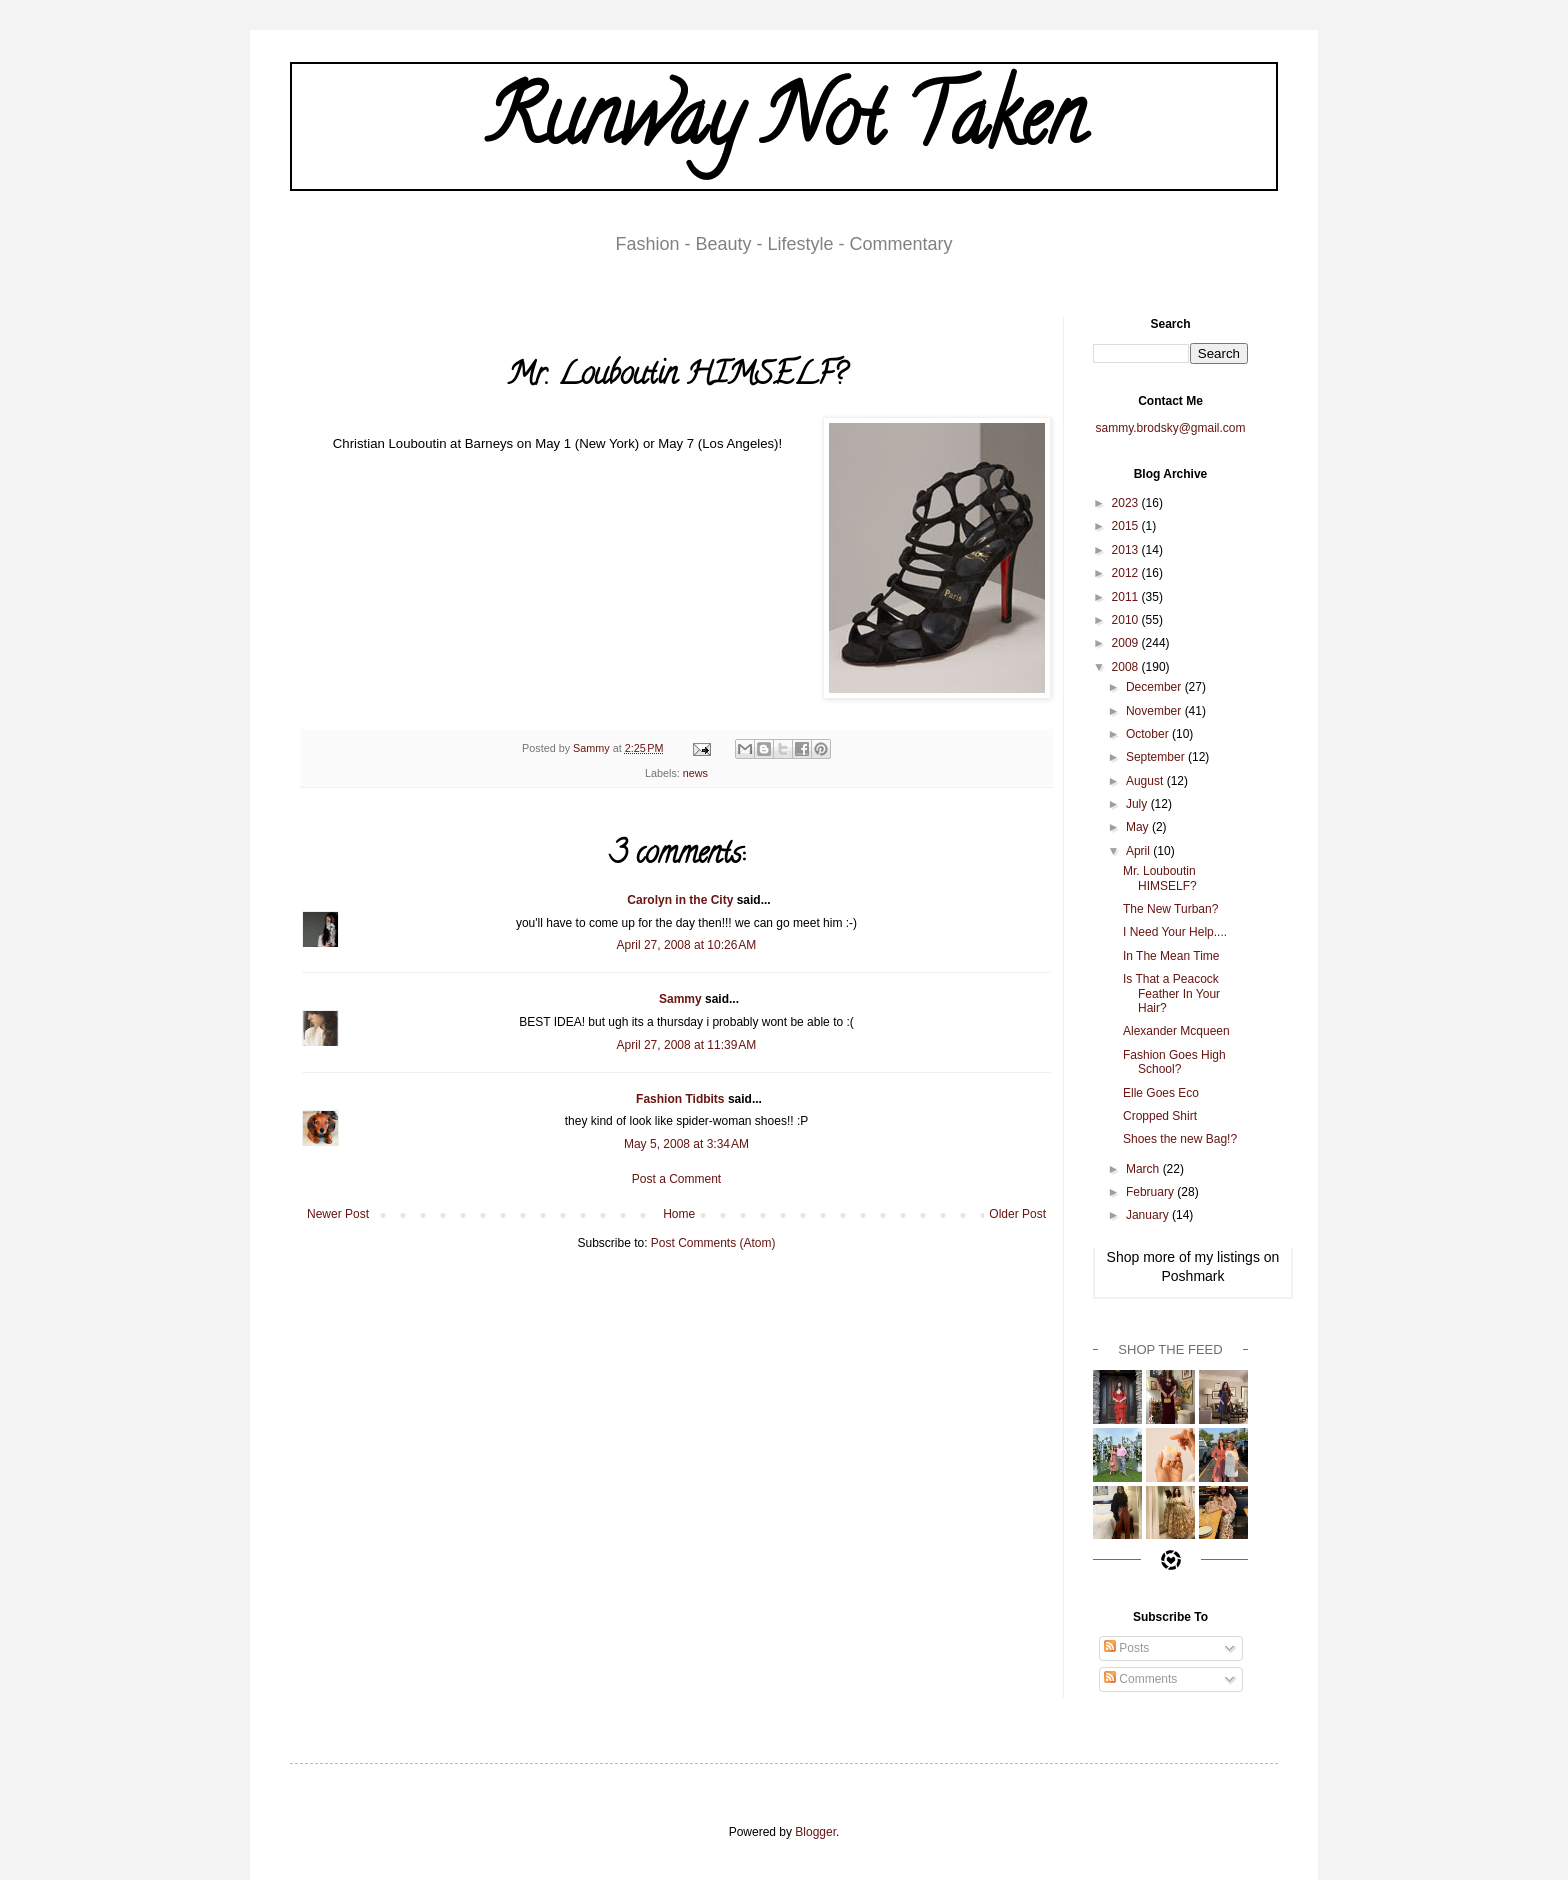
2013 (1127, 550)
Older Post (1017, 1214)
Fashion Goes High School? (1174, 1062)
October (1149, 734)
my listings (1227, 1257)
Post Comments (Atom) (713, 1243)
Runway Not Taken (784, 126)
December (1155, 687)
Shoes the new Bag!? (1180, 1139)
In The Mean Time (1171, 956)
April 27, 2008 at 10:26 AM (687, 945)
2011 (1127, 597)
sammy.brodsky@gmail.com (1171, 428)
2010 (1127, 620)
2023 (1127, 503)
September (1157, 757)
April (1139, 851)
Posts (1126, 1648)
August (1146, 781)
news (695, 773)
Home (679, 1214)
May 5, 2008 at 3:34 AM (686, 1144)
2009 (1127, 643)
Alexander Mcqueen (1176, 1031)
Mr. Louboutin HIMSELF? (1160, 878)
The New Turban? (1170, 909)
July (1138, 804)
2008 (1127, 667)
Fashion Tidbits (680, 1099)
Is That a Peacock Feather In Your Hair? (1171, 993)
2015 (1127, 526)
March (1144, 1169)
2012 (1127, 573)
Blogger (815, 1832)
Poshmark (1192, 1276)
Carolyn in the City (680, 900)
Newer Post (338, 1214)
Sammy (680, 999)
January (1149, 1215)
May (1139, 827)
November (1155, 711)
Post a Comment (676, 1179)
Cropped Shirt (1160, 1116)
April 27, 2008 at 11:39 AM (687, 1045)
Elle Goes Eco (1161, 1093)
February (1151, 1192)
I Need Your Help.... (1175, 932)
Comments (1140, 1679)
